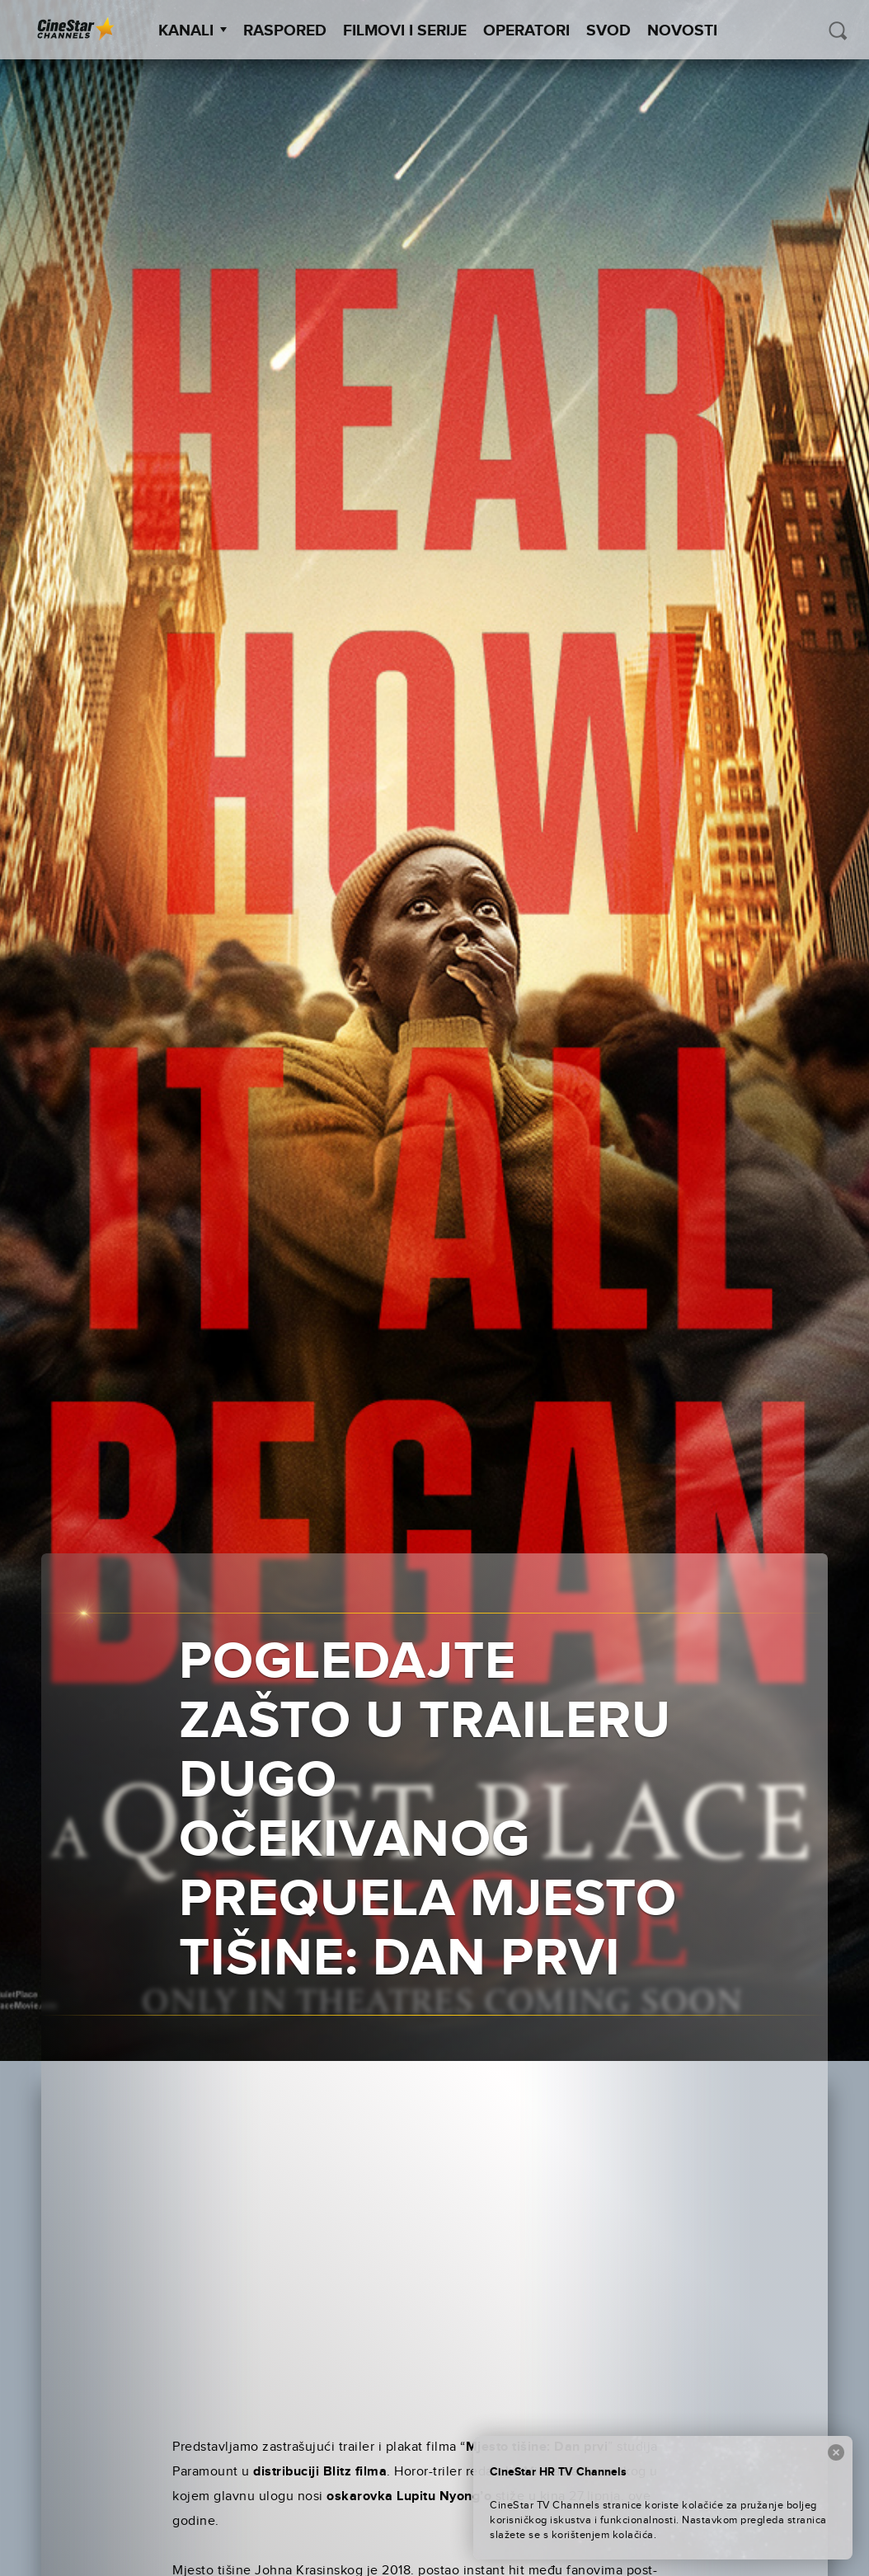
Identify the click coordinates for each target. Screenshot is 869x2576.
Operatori (526, 30)
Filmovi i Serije (405, 30)
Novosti (682, 30)
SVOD (608, 30)
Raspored (284, 30)
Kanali (192, 30)
